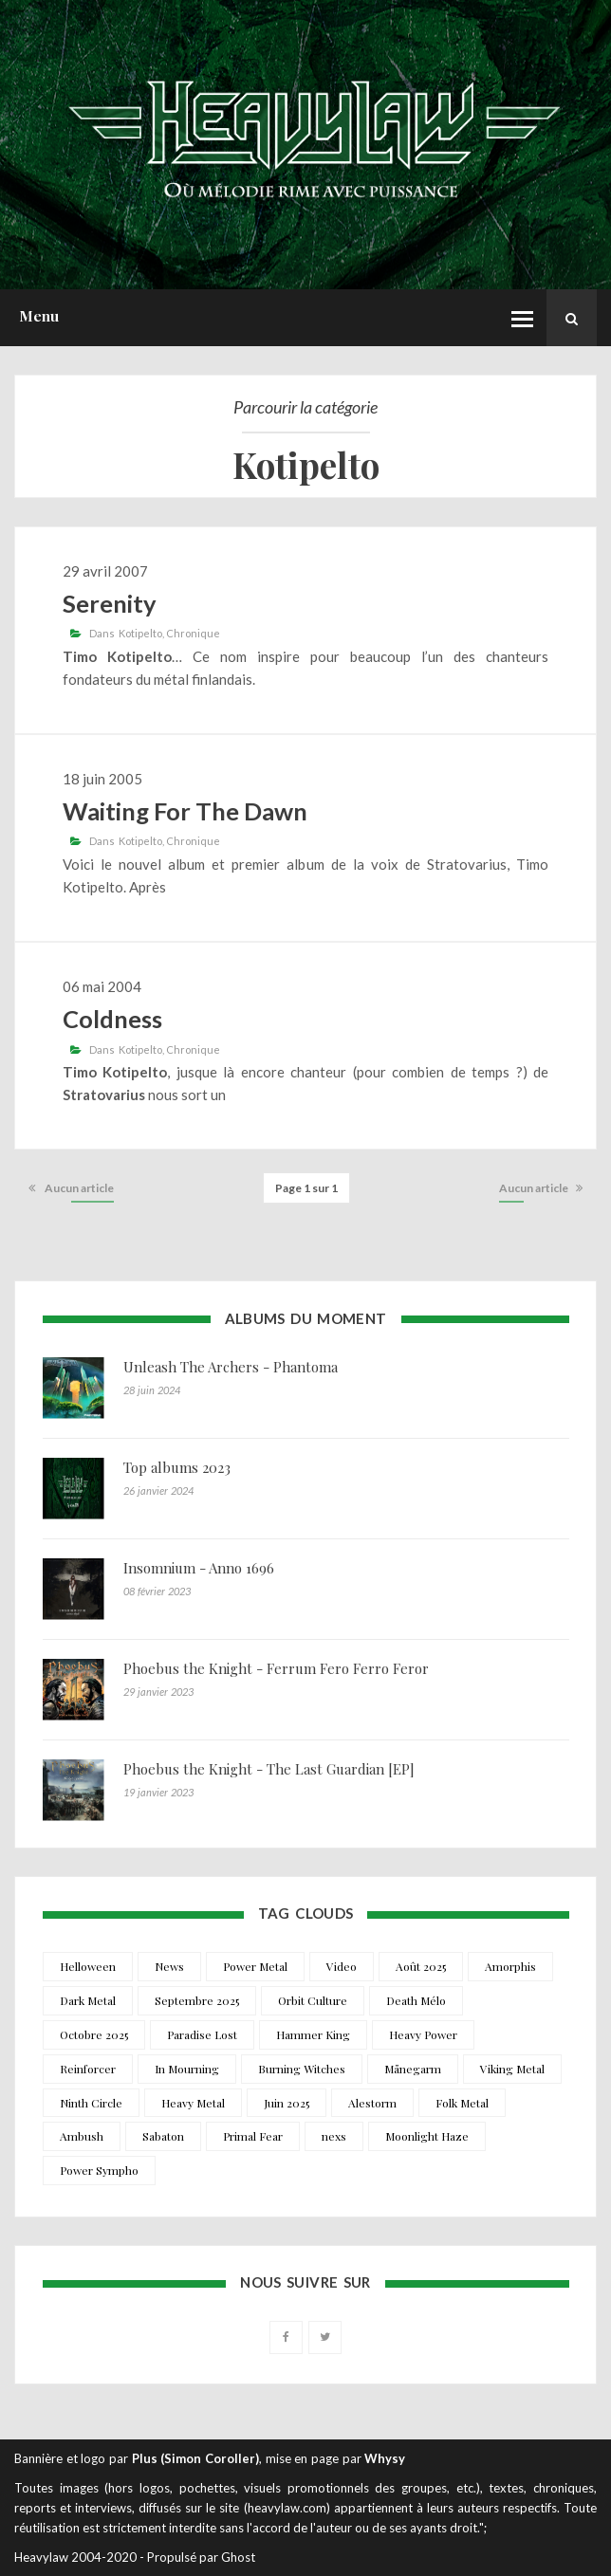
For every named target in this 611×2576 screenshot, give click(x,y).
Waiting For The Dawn (185, 811)
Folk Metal (462, 2102)
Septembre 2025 (197, 2000)
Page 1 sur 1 (306, 1188)
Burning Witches (301, 2068)
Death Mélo (416, 2000)
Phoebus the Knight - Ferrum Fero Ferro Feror (276, 1668)
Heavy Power (423, 2034)
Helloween (88, 1966)
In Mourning (187, 2068)
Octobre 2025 (94, 2034)
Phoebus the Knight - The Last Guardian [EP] (269, 1768)
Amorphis (510, 1966)
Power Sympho (99, 2170)
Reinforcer (88, 2068)
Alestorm (372, 2102)
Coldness (112, 1018)
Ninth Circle (91, 2102)
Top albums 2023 (177, 1467)
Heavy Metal (193, 2102)
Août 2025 (421, 1966)
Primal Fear (253, 2136)
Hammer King (313, 2034)
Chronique (193, 633)
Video (341, 1966)
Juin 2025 (286, 2102)
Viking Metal (512, 2068)
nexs (334, 2136)
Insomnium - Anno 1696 (198, 1567)
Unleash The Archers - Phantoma (230, 1366)
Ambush (81, 2136)
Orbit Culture (312, 2000)
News (169, 1966)
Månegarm (412, 2068)
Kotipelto (140, 633)
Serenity (110, 603)
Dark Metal (88, 2000)
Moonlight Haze (427, 2136)
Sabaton (163, 2136)
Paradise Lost (202, 2034)
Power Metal (255, 1966)
